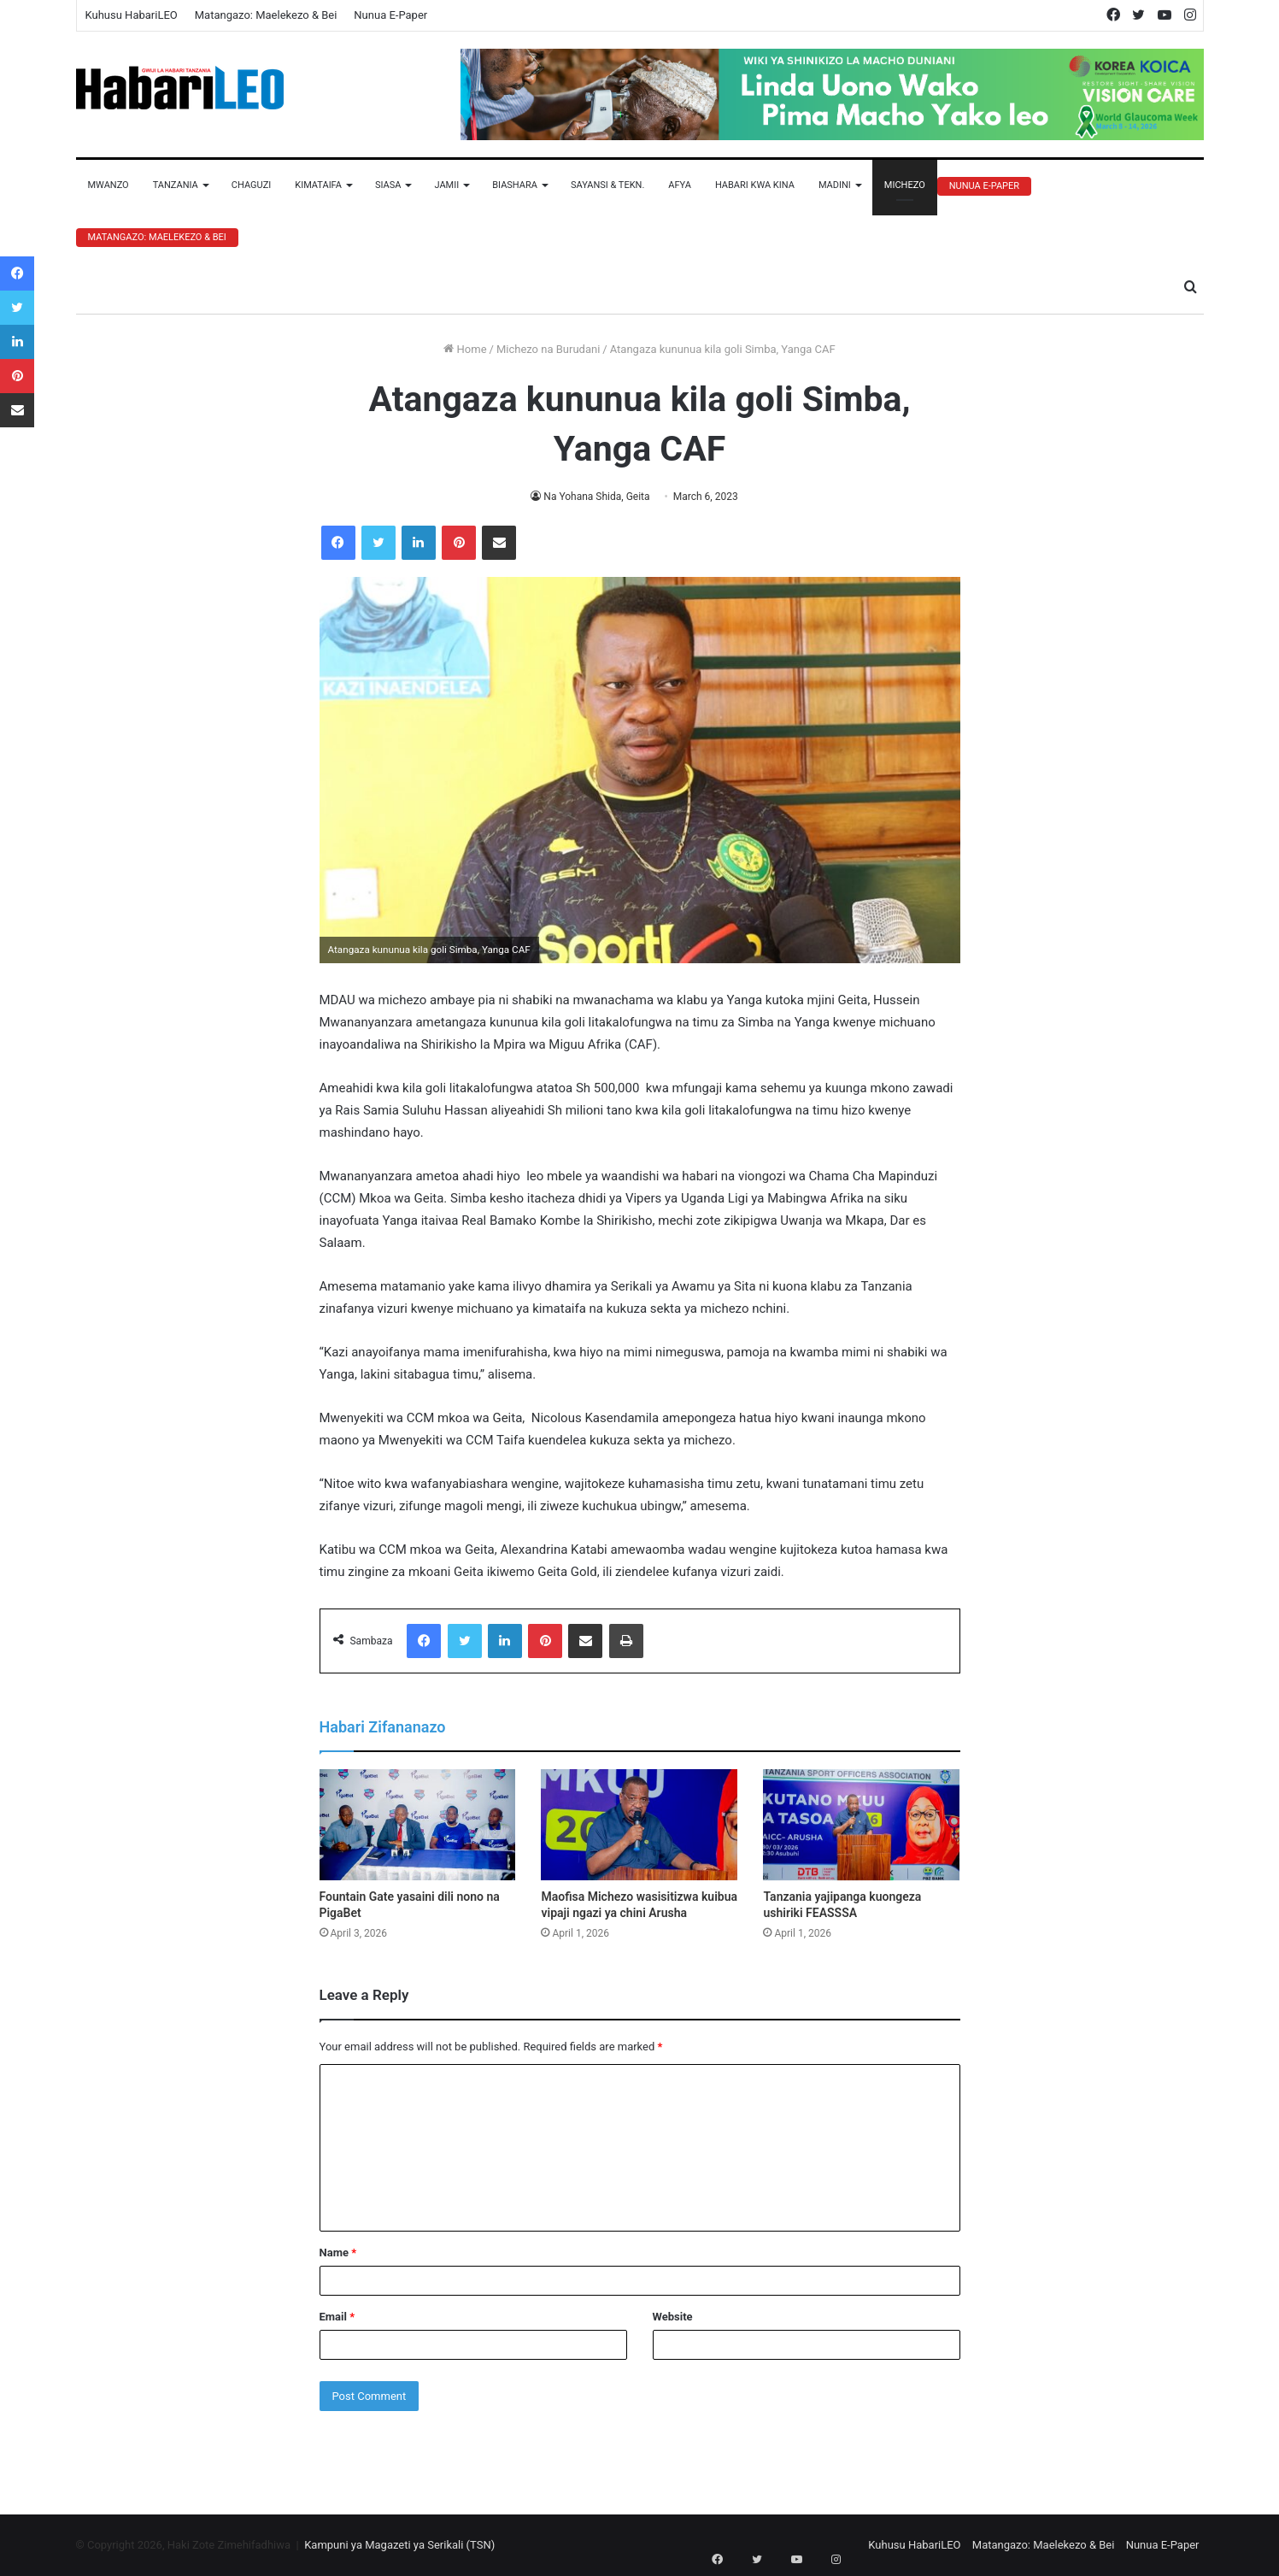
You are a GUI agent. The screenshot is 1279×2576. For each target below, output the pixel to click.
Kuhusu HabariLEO (131, 15)
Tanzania (175, 185)
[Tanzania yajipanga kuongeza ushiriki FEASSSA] (861, 1824)
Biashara (514, 185)
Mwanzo (108, 185)
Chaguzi (251, 185)
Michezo (904, 185)
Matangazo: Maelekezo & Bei (266, 15)
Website (673, 2316)
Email (337, 2316)
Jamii (446, 185)
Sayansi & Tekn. (607, 185)
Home (464, 349)
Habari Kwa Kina (755, 185)
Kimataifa (318, 185)
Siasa (388, 185)
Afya (679, 185)
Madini (834, 185)
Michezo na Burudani (548, 349)
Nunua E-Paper (390, 15)
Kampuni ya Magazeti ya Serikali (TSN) (399, 2544)
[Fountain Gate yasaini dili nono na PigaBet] (418, 1824)
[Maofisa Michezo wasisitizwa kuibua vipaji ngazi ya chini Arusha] (639, 1824)
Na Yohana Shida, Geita (596, 497)
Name (338, 2252)
